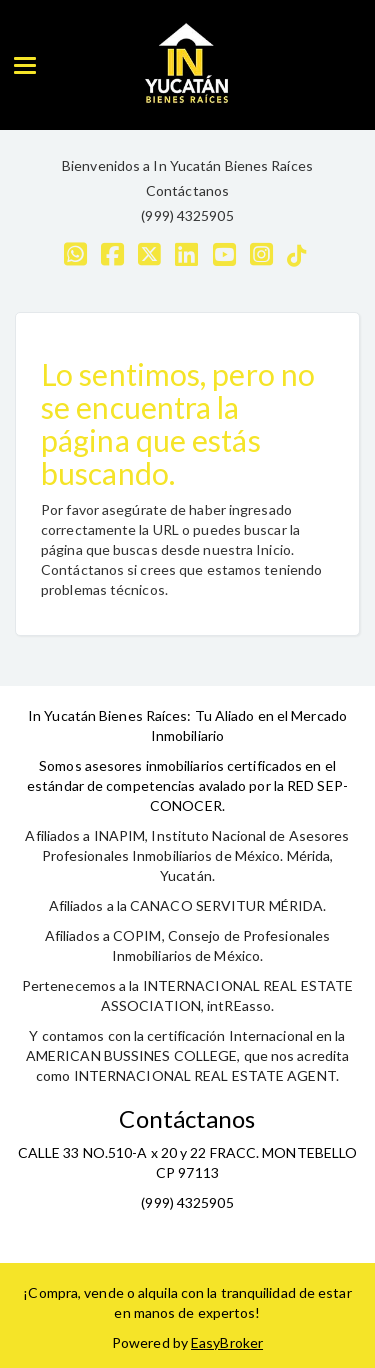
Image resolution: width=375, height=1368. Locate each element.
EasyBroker (227, 1342)
